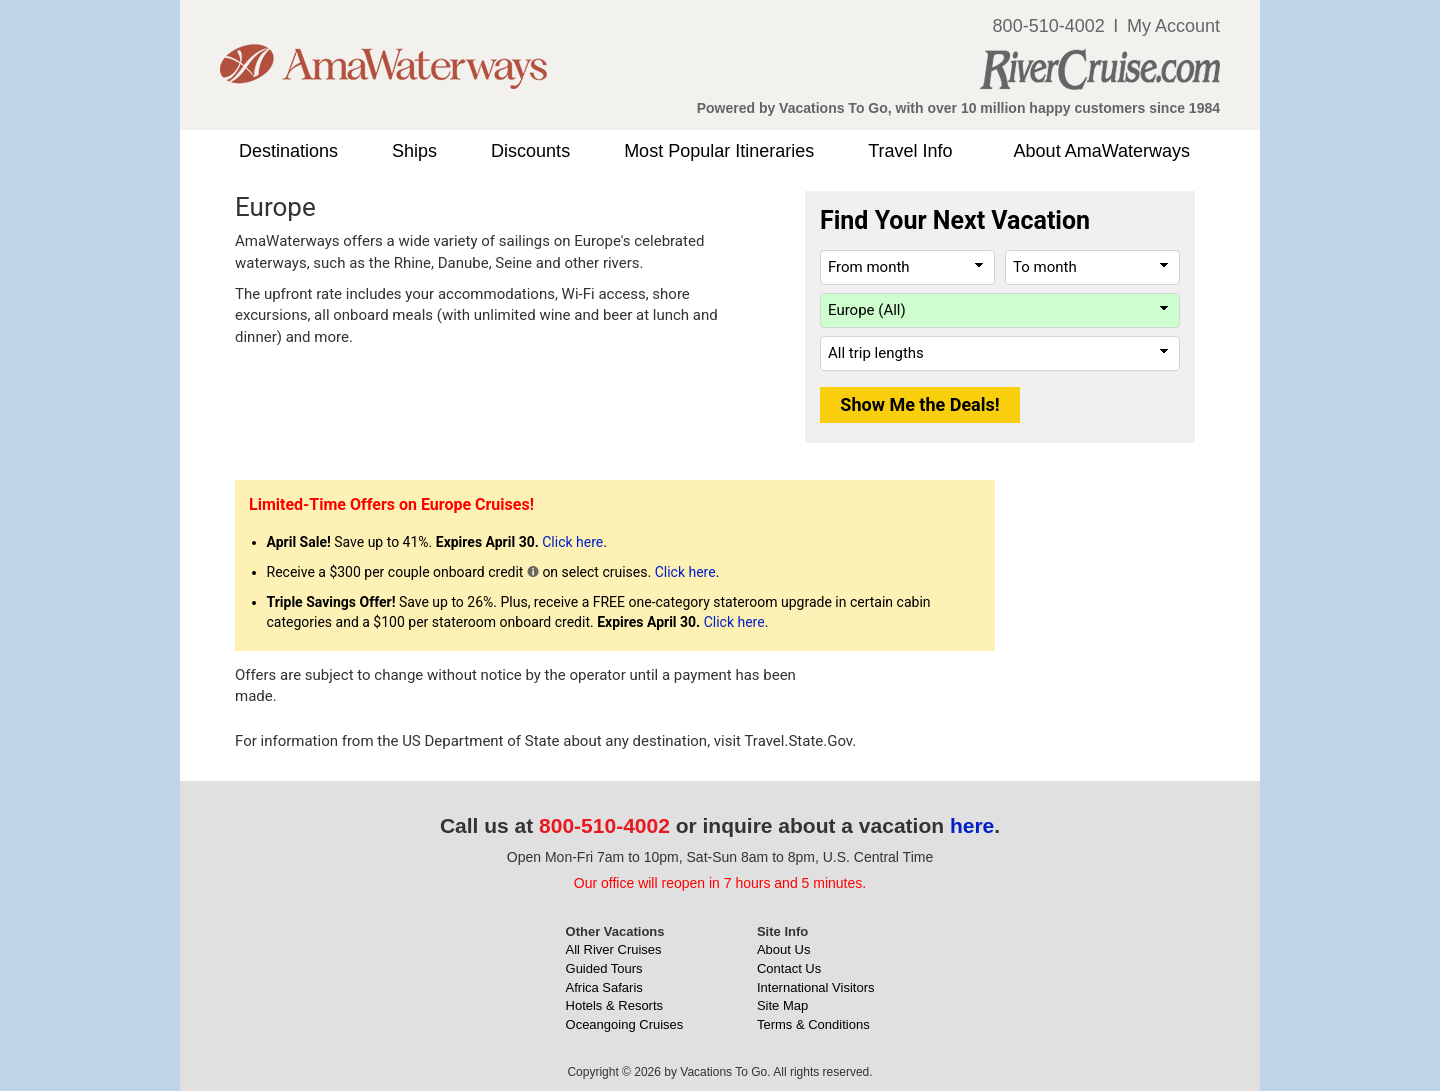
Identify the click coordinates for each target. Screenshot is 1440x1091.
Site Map (782, 1005)
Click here (572, 542)
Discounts (530, 151)
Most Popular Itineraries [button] (719, 151)
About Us (783, 949)
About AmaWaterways (1102, 151)
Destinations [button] (288, 151)
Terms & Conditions (813, 1024)
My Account (1173, 26)
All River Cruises (614, 949)
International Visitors (816, 987)
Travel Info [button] (910, 151)
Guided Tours (604, 968)
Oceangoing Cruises (625, 1024)
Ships (414, 151)
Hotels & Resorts (615, 1005)
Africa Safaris (604, 987)
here (972, 825)
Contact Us (789, 968)
